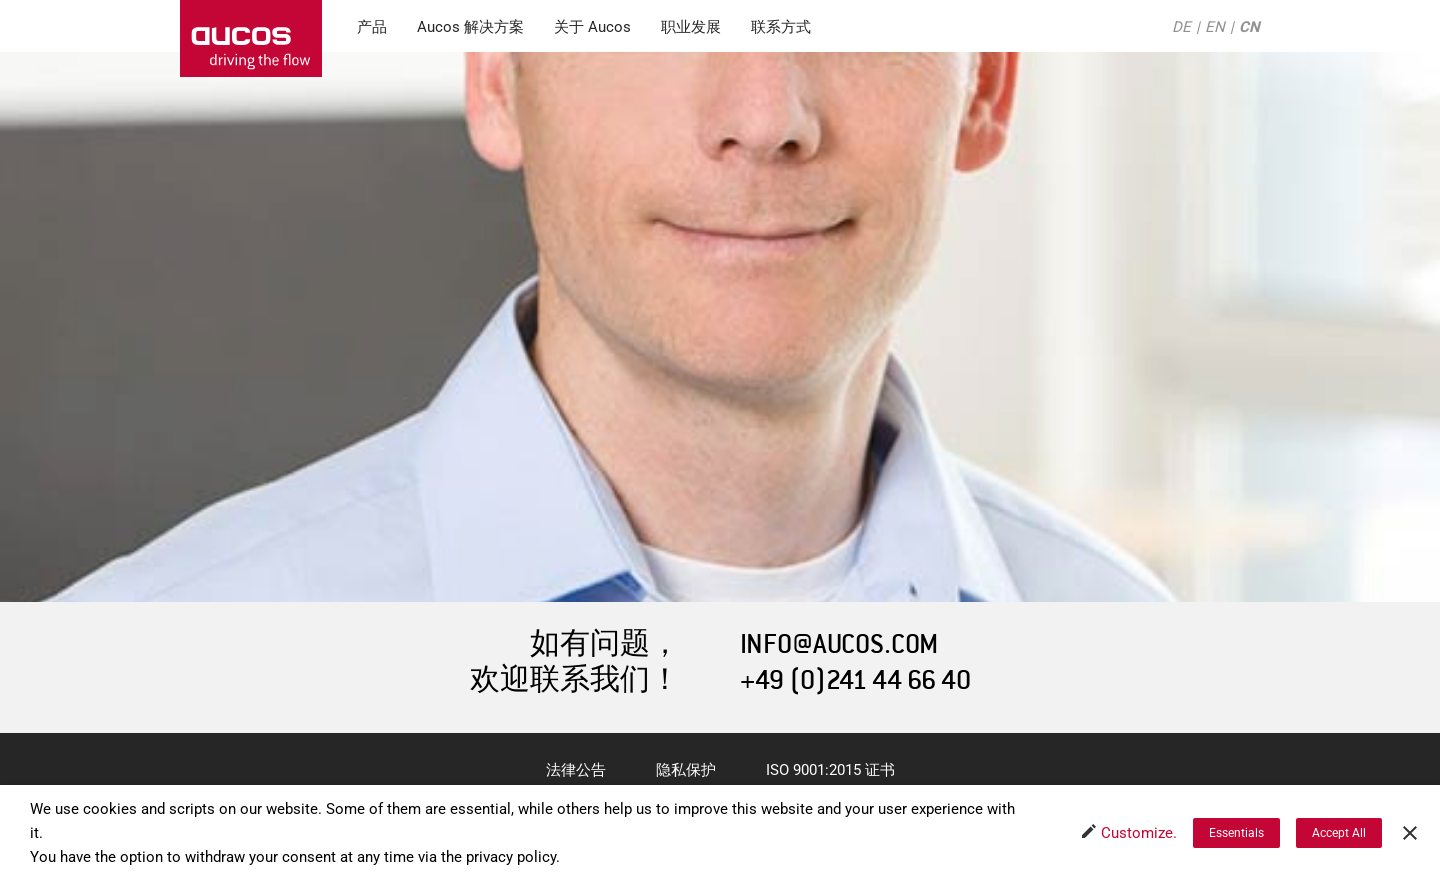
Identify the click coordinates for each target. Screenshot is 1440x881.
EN (1215, 27)
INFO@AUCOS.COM (839, 644)
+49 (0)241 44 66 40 (855, 680)
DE (1181, 27)
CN (1249, 27)
